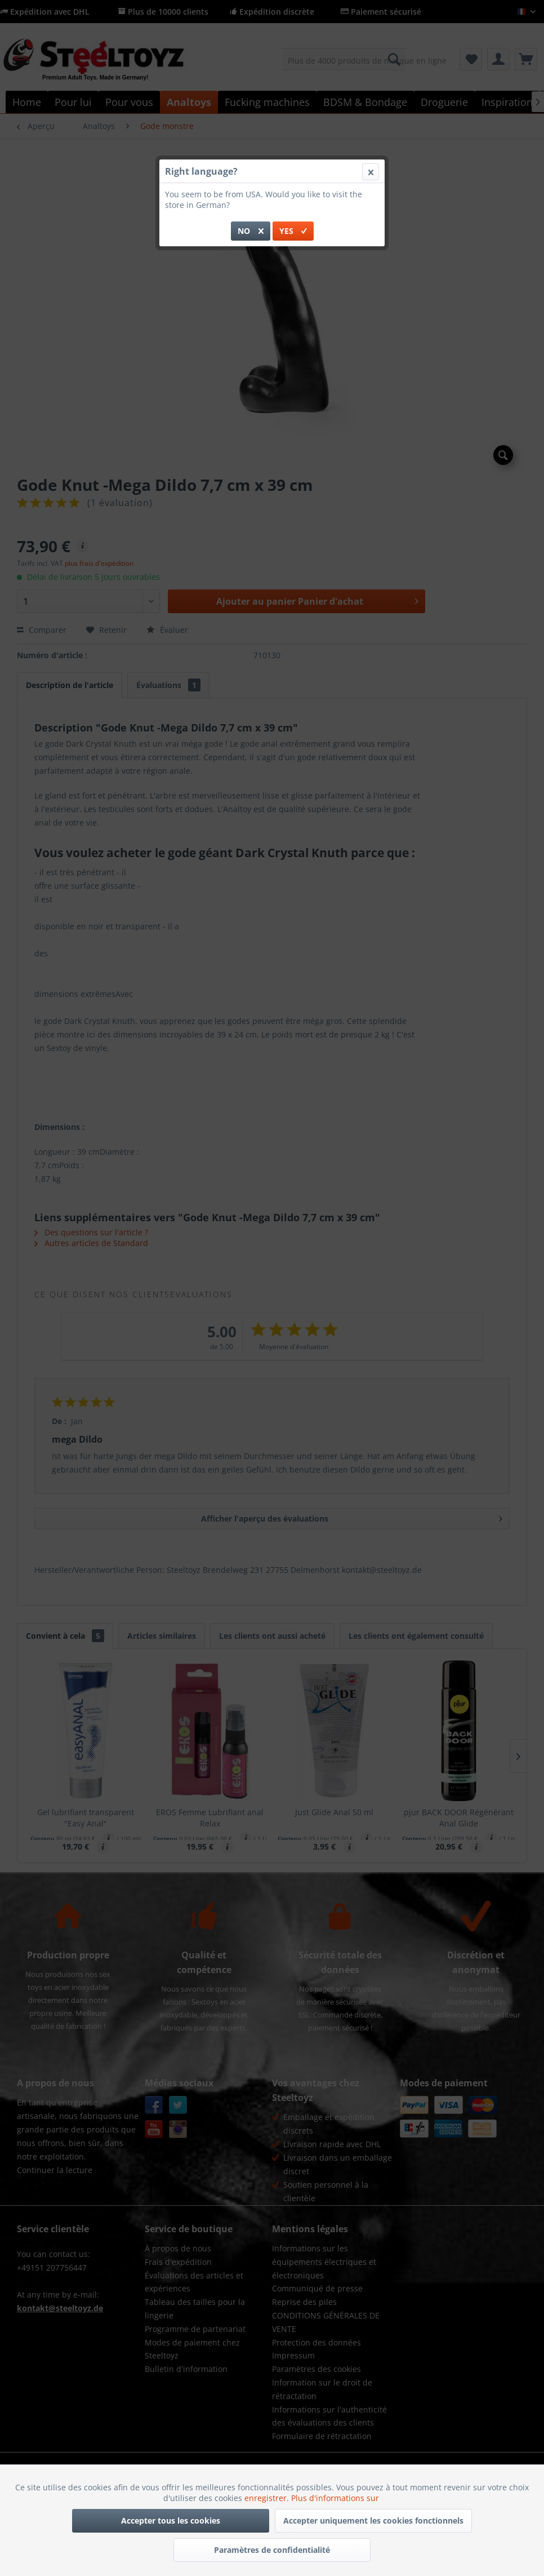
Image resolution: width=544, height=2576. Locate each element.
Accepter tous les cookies (170, 2520)
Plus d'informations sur (336, 2498)
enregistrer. (267, 2498)
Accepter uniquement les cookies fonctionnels (373, 2520)
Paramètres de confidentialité (272, 2549)
